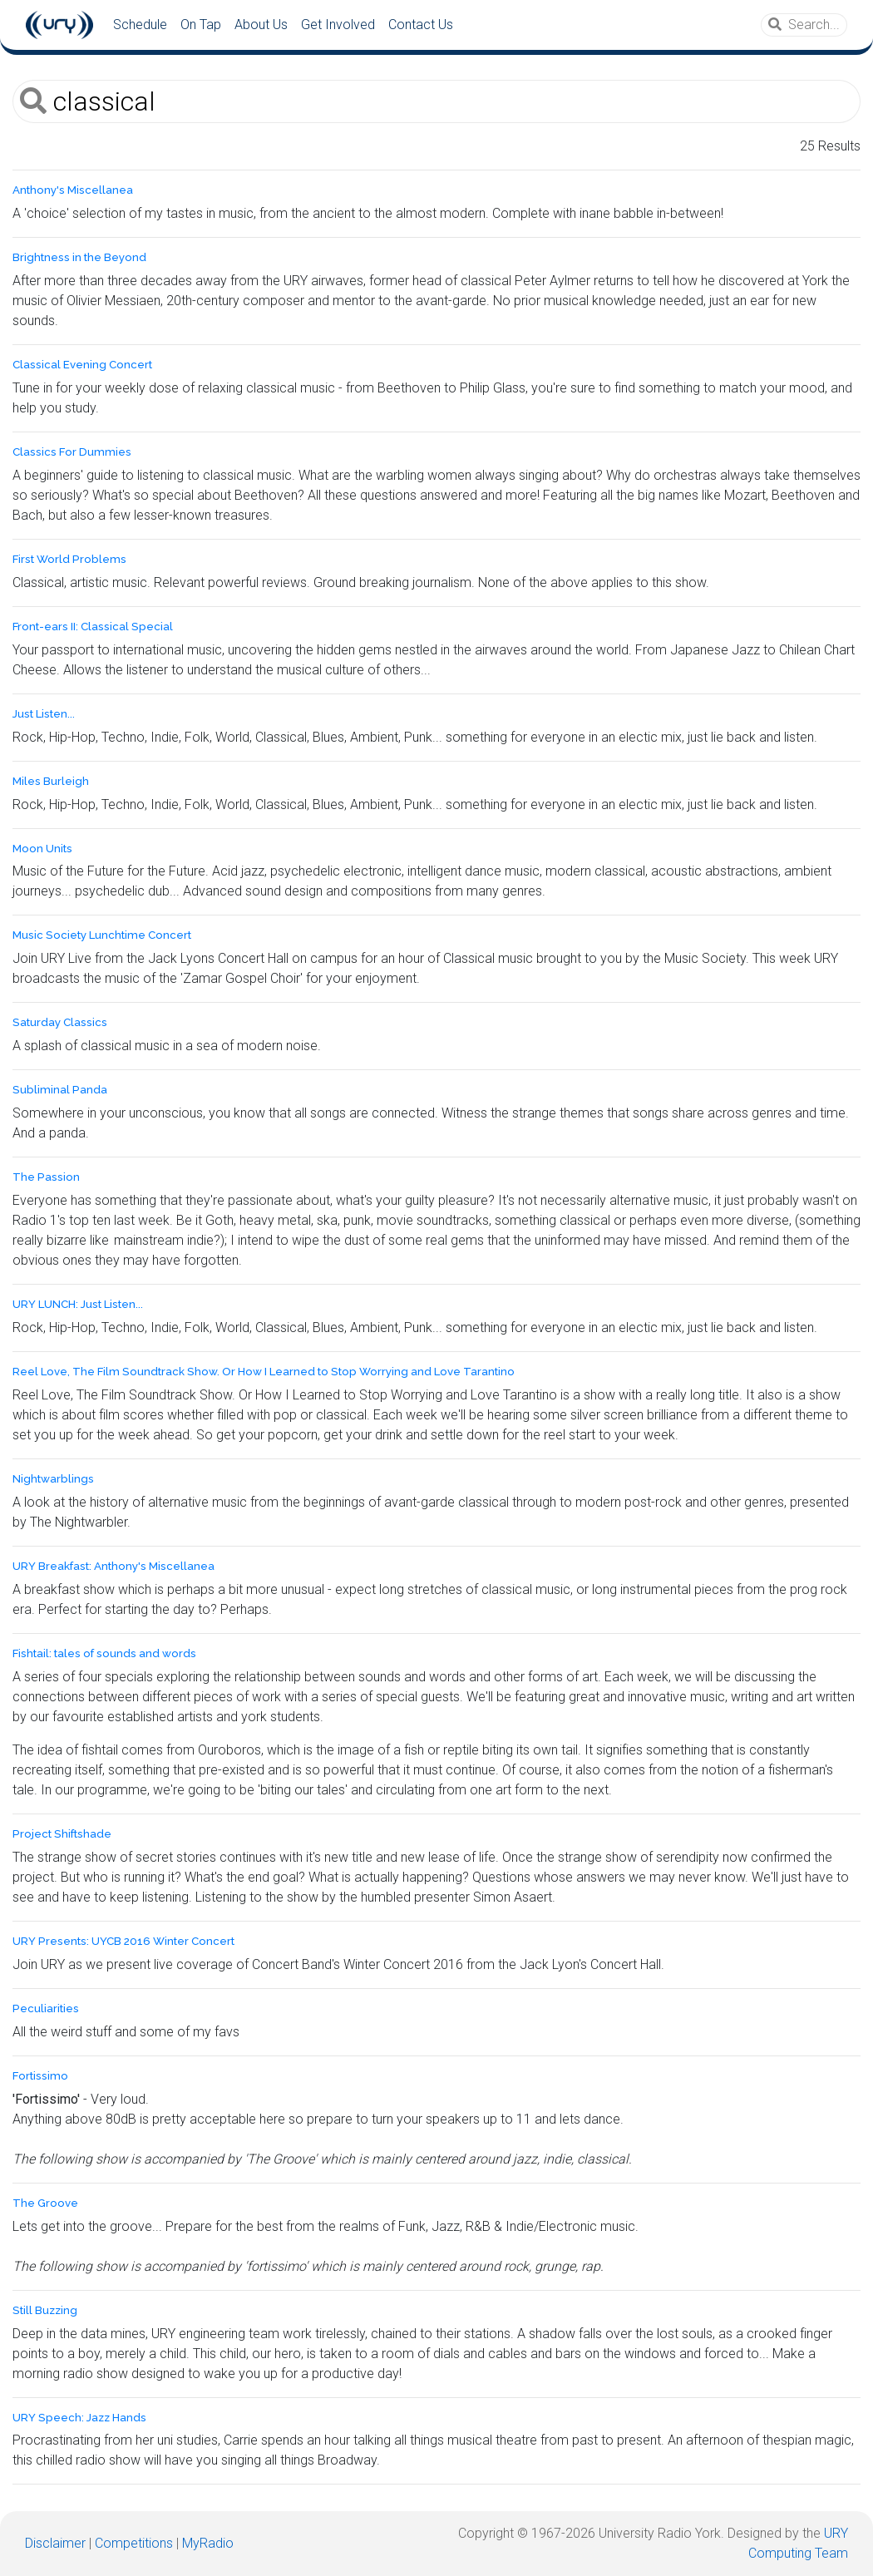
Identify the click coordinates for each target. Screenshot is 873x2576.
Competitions (134, 2543)
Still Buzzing (44, 2310)
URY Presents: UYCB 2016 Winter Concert (123, 1941)
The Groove (45, 2203)
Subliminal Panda (59, 1089)
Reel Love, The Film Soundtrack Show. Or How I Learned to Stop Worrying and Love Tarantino (263, 1371)
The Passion (46, 1177)
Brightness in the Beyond (79, 257)
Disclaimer (55, 2543)
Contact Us (420, 24)
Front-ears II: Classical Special (92, 626)
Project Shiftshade (61, 1834)
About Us (261, 24)
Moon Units (42, 848)
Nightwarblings (53, 1479)
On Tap (200, 24)
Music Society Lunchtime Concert (101, 935)
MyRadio (208, 2543)
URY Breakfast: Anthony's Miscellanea (113, 1566)
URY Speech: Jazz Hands (79, 2417)
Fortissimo (40, 2076)
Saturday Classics (59, 1022)
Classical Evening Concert (82, 364)
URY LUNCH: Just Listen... (77, 1304)
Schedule (140, 24)
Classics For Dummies (71, 452)
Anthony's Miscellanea (72, 190)
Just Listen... (43, 714)
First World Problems (69, 559)
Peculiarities (45, 2008)
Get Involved (338, 24)
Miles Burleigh (50, 781)
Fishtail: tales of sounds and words (104, 1653)
